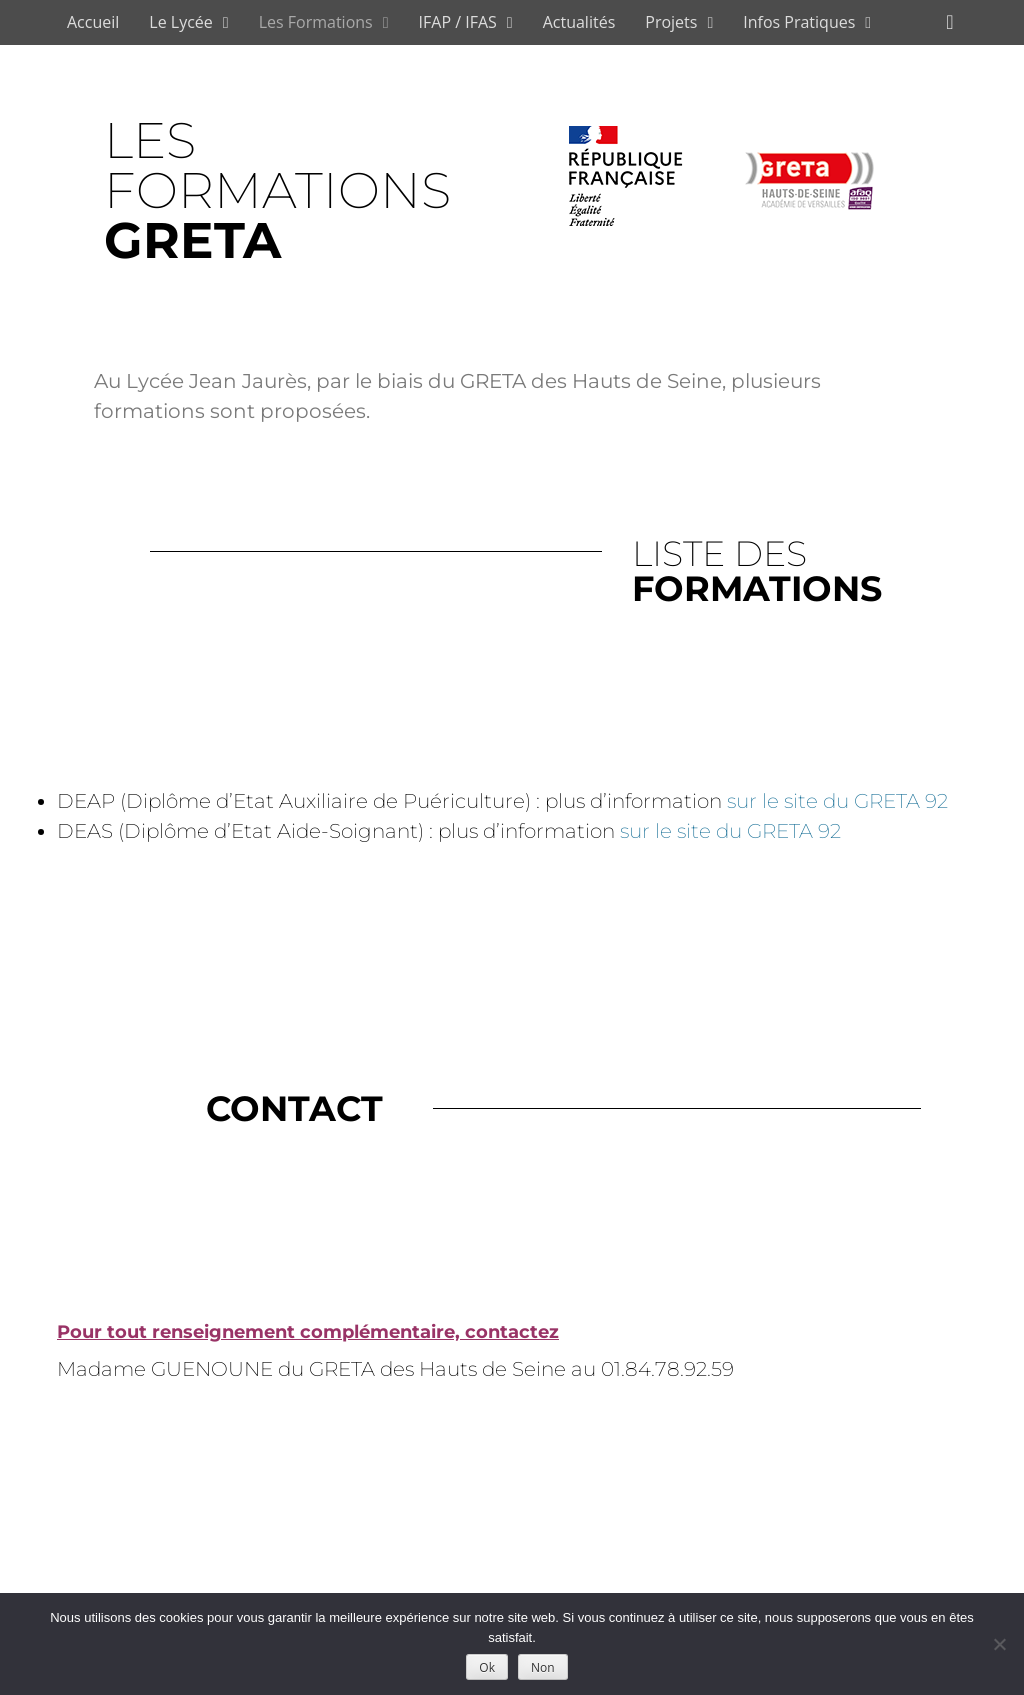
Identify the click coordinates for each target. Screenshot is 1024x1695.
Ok (487, 1667)
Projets (671, 22)
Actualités (579, 22)
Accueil (93, 22)
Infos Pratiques (799, 22)
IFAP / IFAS (458, 22)
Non (543, 1667)
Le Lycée (181, 22)
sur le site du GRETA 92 (837, 801)
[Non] (999, 1644)
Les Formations (316, 22)
